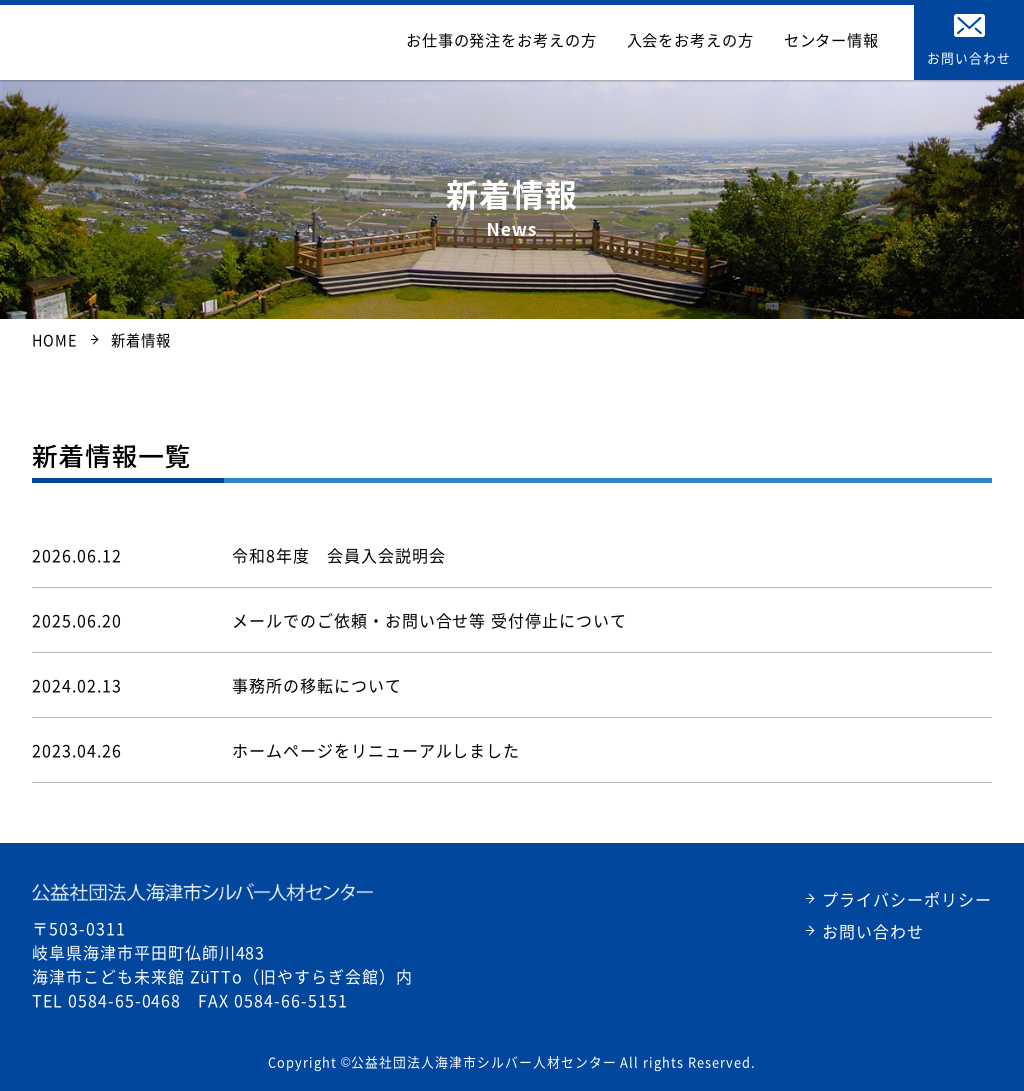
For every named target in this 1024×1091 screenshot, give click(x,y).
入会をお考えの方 (725, 40)
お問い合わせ (873, 931)
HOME (54, 340)
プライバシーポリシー (907, 899)
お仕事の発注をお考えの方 (565, 40)
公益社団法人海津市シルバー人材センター (210, 40)
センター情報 (842, 40)
